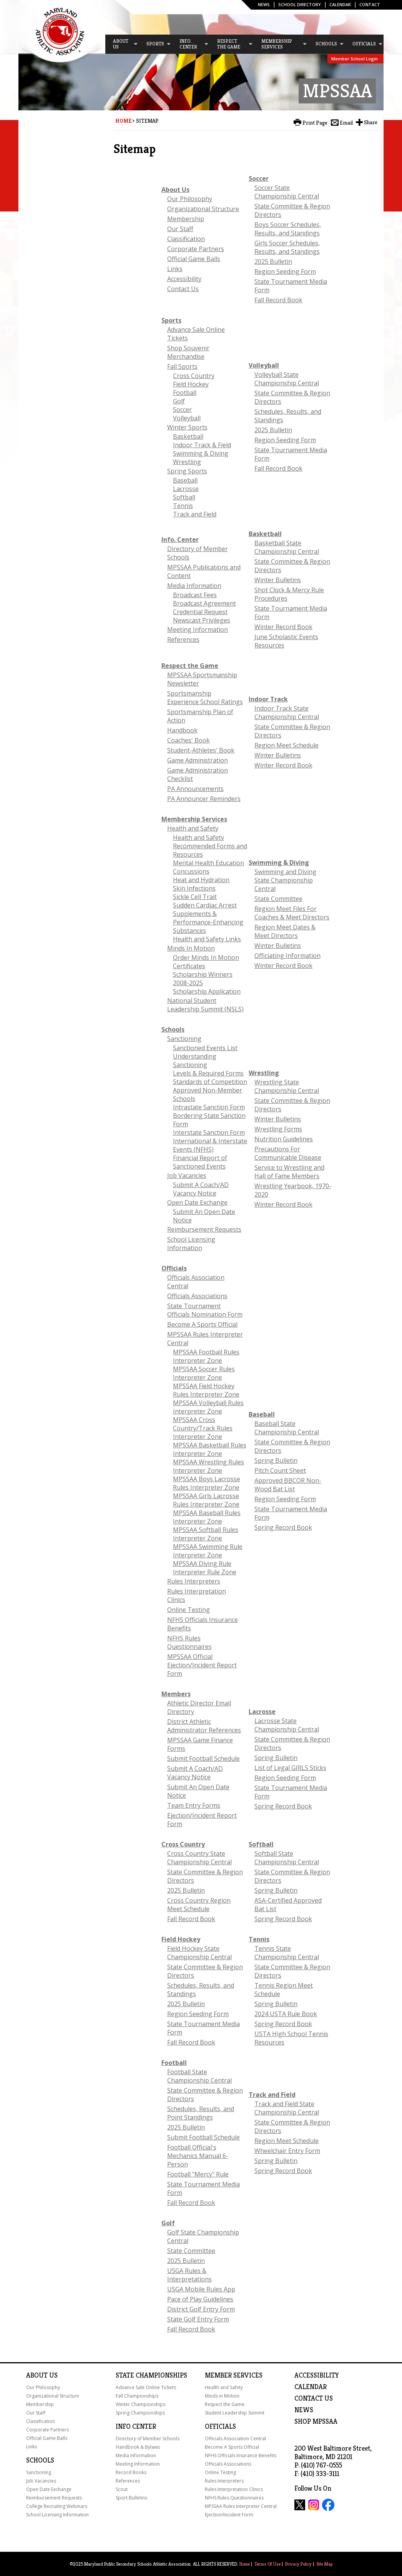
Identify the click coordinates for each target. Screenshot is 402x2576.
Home (123, 120)
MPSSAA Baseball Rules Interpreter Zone (207, 1517)
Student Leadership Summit (234, 2412)
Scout (122, 2489)
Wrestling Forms (278, 1129)
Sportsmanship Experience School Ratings (205, 697)
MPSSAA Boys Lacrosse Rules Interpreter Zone (206, 1483)
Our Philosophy (189, 199)
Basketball (188, 436)
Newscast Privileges (201, 620)
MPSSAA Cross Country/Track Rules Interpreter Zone (203, 1428)
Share (370, 122)
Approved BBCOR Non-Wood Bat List (287, 1484)
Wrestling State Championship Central (286, 1086)
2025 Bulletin (273, 261)
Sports (171, 320)
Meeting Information (197, 629)
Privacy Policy (298, 2564)
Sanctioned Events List (205, 1048)
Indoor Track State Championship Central (286, 712)
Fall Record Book (278, 300)
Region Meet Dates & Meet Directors (285, 931)
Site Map (324, 2564)
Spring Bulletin (275, 1460)
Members (176, 1694)
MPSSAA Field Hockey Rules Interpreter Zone (206, 1390)
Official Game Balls (193, 259)
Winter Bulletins (277, 580)
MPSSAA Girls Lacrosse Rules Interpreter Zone (206, 1500)
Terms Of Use (267, 2564)
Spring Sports (187, 471)
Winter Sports (187, 427)
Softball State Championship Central (286, 1857)
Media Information (194, 585)
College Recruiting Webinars (56, 2506)
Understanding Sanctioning (194, 1060)
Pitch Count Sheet (280, 1470)
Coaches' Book (188, 740)
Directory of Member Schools (147, 2438)
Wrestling (187, 462)
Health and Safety (192, 828)
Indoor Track (268, 699)
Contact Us (183, 289)
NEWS (303, 2410)
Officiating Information (287, 955)
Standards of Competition (210, 1081)
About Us (175, 189)
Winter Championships (140, 2404)
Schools (172, 1029)
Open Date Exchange (197, 1202)
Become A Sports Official (202, 1324)
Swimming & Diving (200, 453)
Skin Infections (194, 888)
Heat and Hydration (201, 880)
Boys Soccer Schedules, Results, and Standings (287, 228)
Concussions (191, 871)
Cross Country (193, 375)
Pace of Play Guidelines (200, 2299)
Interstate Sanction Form (209, 1132)
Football (184, 392)
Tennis (183, 505)
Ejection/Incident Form (229, 2514)
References (183, 639)
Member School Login (354, 59)
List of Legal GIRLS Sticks (290, 1767)
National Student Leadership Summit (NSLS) (205, 1004)
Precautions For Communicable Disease (287, 1153)
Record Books (131, 2472)
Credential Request (200, 612)
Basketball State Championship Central (286, 547)
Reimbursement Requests (204, 1229)
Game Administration (197, 760)
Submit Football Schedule (203, 1758)
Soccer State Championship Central (286, 191)
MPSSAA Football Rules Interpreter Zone (206, 1356)
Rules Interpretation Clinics (234, 2489)
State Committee (278, 898)
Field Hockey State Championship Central (199, 1952)
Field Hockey (191, 384)
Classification (186, 239)
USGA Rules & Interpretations (189, 2274)
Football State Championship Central (199, 2076)
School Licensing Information (191, 1243)
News (264, 4)
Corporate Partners (195, 249)
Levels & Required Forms (208, 1073)
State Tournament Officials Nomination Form (205, 1310)
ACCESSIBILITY (316, 2375)
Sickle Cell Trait (195, 897)
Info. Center (180, 539)
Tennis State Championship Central (286, 1952)
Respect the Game (189, 665)
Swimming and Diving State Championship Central (285, 880)
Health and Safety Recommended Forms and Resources (210, 846)
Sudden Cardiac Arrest (205, 905)
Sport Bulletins (131, 2497)
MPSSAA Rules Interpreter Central (241, 2506)
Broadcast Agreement (204, 603)
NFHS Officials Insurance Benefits (240, 2455)
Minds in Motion (222, 2396)
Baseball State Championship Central (286, 1427)
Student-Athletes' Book (200, 750)
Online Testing (188, 1609)
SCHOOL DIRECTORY (299, 4)
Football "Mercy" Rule (198, 2174)
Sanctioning (184, 1038)
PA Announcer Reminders (204, 798)
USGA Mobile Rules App (201, 2289)
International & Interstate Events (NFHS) (210, 1145)
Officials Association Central (235, 2438)
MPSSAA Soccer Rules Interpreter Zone (204, 1373)
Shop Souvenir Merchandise (188, 352)
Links (175, 269)
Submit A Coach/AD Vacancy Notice (201, 1189)
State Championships (151, 2375)
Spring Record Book (283, 1527)
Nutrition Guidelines (283, 1139)
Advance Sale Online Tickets (146, 2387)
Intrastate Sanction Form (209, 1107)
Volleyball (187, 418)
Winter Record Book (283, 627)
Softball (184, 497)
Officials (174, 1268)
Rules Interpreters (193, 1581)
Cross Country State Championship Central (199, 1857)
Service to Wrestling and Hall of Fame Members (289, 1171)
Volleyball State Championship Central (286, 378)
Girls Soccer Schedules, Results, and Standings (287, 247)
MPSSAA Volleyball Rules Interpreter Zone (208, 1407)
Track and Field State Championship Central (286, 2108)
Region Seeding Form (285, 271)
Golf (179, 401)
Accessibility (184, 279)
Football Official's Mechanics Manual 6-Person (197, 2155)
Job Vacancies (186, 1175)
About (37, 2375)
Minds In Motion (191, 948)
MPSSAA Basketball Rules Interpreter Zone (209, 1449)
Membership (185, 219)
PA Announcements (195, 788)
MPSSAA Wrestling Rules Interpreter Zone (208, 1466)
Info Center (136, 2426)
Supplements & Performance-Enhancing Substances (208, 922)
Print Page (314, 122)
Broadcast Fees (195, 595)
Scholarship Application (207, 991)
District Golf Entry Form (201, 2309)
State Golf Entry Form (198, 2319)
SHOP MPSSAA (315, 2421)
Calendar (340, 4)
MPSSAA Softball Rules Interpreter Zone (205, 1533)
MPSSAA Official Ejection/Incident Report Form (202, 1665)
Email (346, 122)
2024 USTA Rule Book (285, 2014)
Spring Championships (140, 2412)
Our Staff (180, 229)
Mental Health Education (208, 863)
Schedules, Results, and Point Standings (200, 2113)
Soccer (259, 178)
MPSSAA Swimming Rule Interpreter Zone (208, 1550)
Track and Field (194, 514)
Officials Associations (197, 1296)
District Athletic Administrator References (204, 1725)
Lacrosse (186, 489)
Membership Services (194, 819)
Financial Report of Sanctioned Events (200, 1162)
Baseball (185, 480)
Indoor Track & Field (202, 445)
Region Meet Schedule (286, 745)
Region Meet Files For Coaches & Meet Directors (291, 912)
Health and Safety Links (207, 939)
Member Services (233, 2375)
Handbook (182, 730)
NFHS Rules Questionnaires (189, 1642)
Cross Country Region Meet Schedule (199, 1904)
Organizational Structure (203, 209)
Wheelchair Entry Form (287, 2150)
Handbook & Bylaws (138, 2447)
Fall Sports (182, 366)
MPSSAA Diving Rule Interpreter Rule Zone (204, 1567)
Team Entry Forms (193, 1805)
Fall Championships (137, 2396)
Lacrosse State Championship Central (286, 1725)
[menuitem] (121, 44)
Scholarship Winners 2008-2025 (203, 978)
